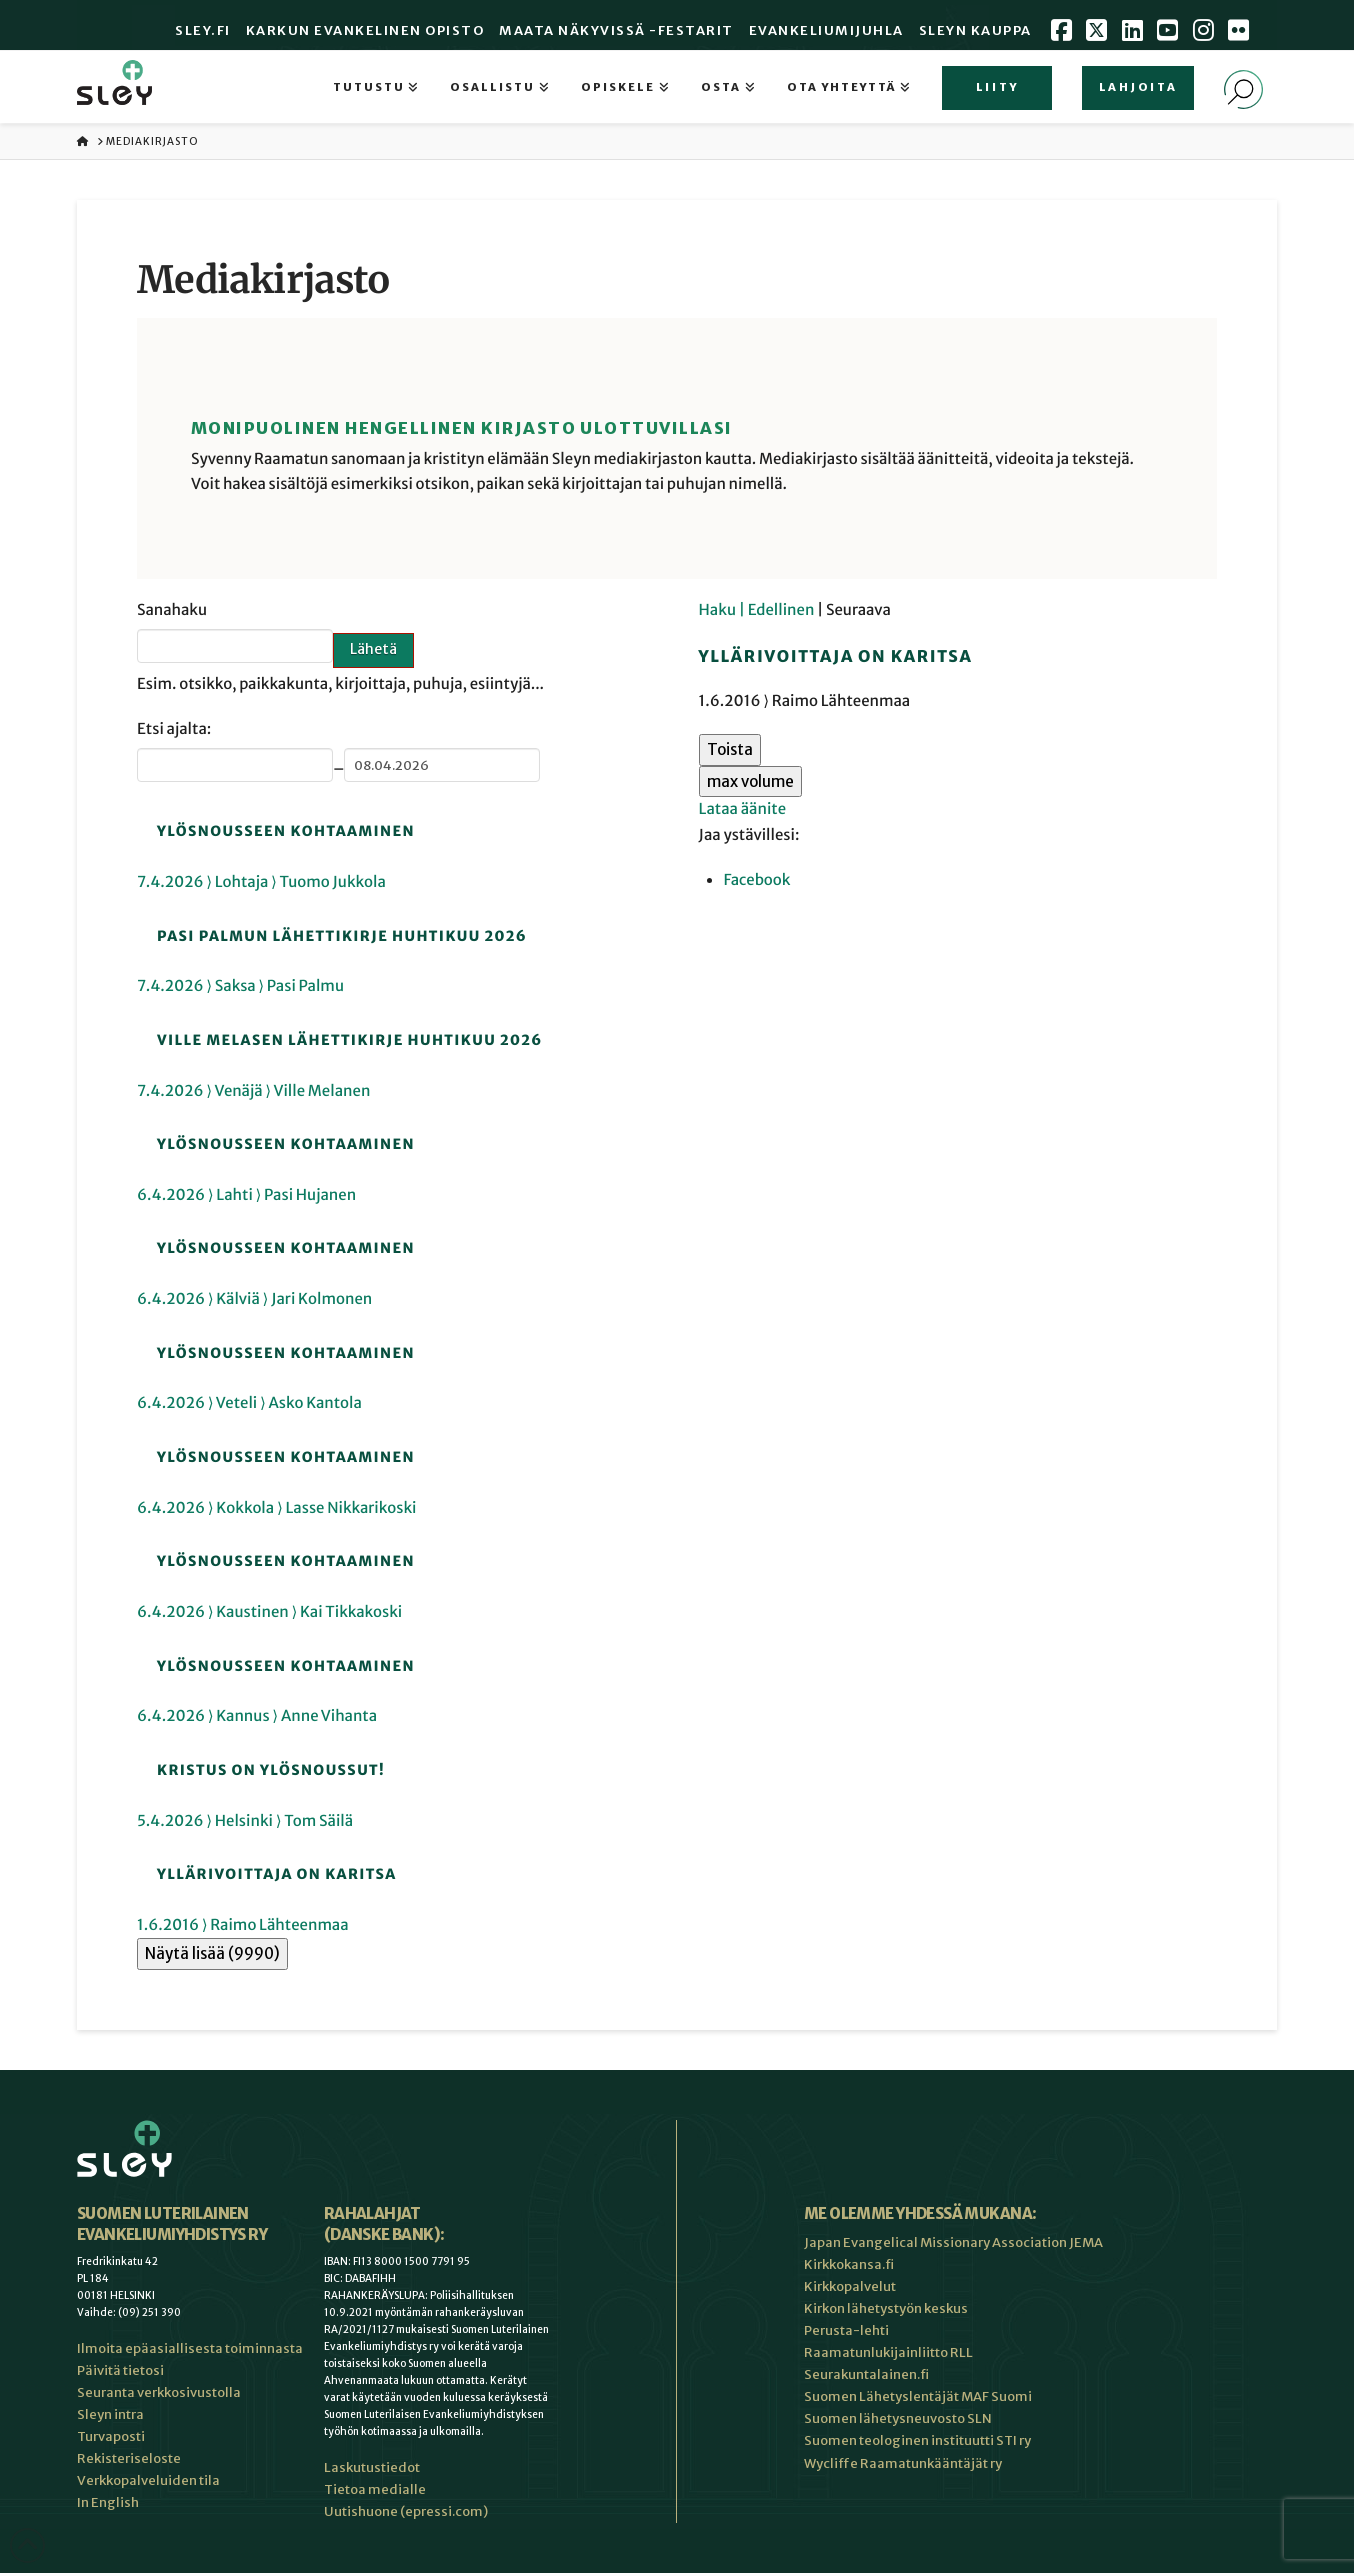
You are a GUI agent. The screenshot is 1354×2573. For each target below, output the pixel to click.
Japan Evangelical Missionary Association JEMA (953, 2242)
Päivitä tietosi (120, 2370)
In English (108, 2502)
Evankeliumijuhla (826, 30)
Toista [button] (730, 749)
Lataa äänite (742, 809)
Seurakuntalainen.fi (866, 2374)
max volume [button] (750, 781)
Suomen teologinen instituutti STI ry (917, 2440)
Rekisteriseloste (129, 2458)
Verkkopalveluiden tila (148, 2480)
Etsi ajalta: (174, 729)
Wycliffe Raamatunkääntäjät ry (903, 2463)
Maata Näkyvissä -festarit (616, 30)
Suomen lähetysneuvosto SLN (898, 2418)
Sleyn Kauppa (975, 30)
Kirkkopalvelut (850, 2286)
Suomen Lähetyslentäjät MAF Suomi (918, 2396)
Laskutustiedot (372, 2467)
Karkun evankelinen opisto (365, 30)
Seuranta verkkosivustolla (159, 2392)
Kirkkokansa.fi (849, 2264)
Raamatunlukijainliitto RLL (888, 2352)
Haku (719, 610)
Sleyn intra (110, 2414)
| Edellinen (778, 610)
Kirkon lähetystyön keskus (886, 2308)
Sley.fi (203, 30)
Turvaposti (111, 2436)
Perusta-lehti (846, 2330)
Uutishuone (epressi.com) (406, 2511)
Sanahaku (172, 610)
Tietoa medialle (375, 2489)
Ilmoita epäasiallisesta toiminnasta (190, 2348)
